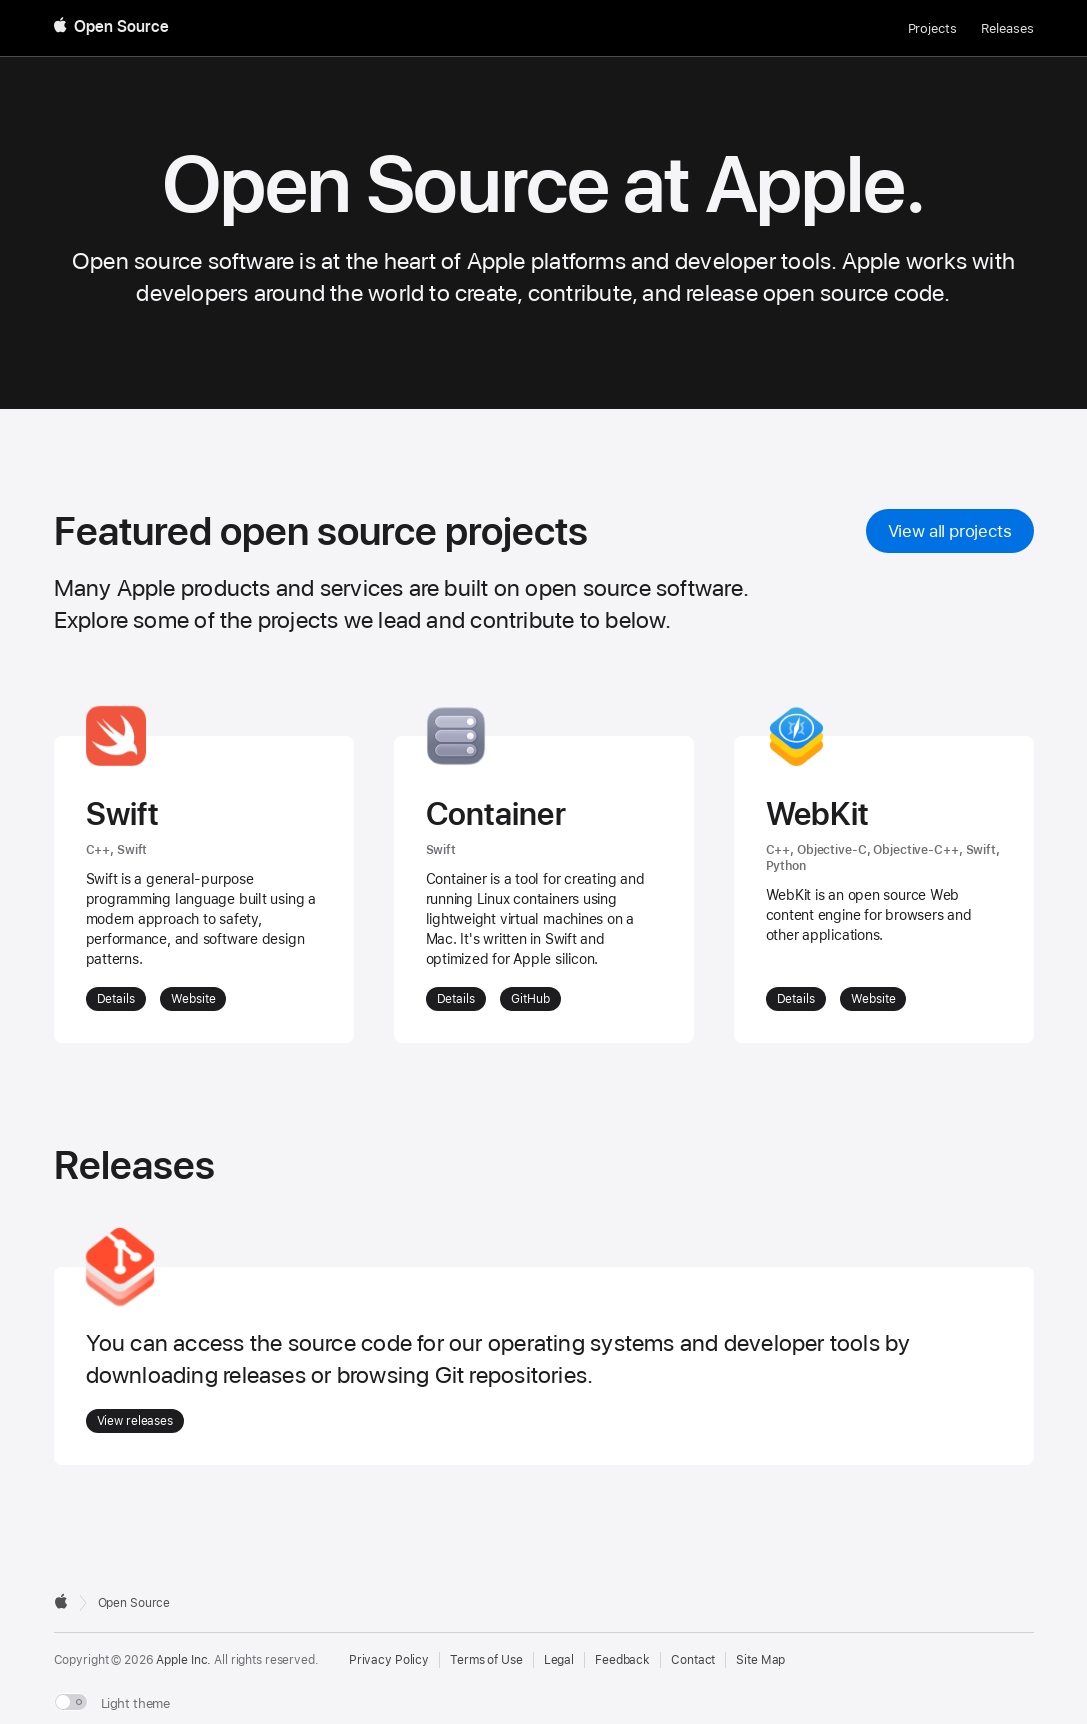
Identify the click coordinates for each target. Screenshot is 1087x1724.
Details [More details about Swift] (116, 999)
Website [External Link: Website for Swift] (193, 999)
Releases (1007, 28)
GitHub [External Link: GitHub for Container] (530, 999)
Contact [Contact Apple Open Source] (693, 1660)
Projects (932, 28)
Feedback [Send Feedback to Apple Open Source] (622, 1660)
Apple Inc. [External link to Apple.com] (183, 1660)
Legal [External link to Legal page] (559, 1660)
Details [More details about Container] (456, 999)
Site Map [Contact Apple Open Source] (760, 1660)
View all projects (950, 531)
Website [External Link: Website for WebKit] (873, 999)
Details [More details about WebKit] (796, 999)
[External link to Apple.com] (61, 1601)
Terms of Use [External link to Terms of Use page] (486, 1660)
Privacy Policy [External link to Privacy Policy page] (389, 1660)
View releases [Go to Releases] (135, 1421)
